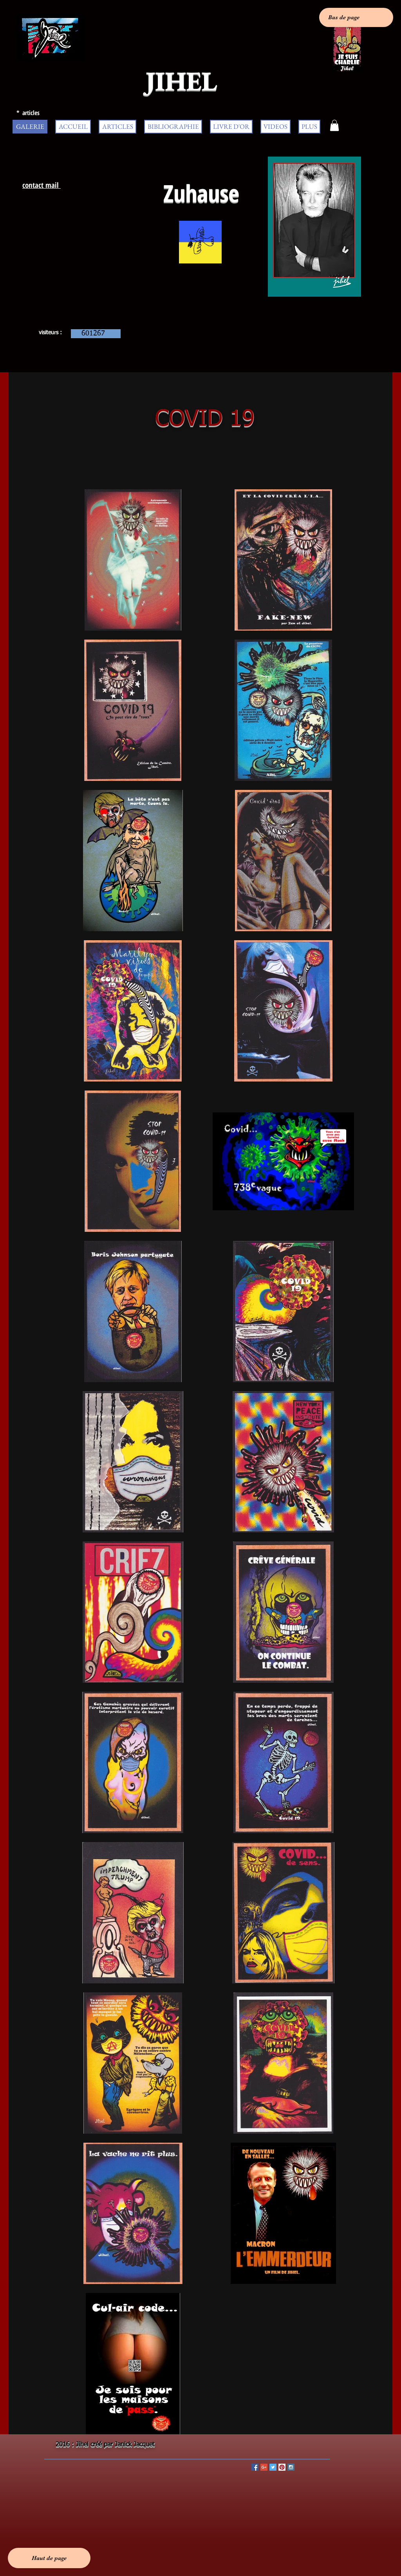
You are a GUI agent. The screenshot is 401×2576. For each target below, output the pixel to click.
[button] (334, 125)
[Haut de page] (49, 2558)
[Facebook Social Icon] (254, 2467)
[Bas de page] (356, 17)
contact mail (41, 185)
